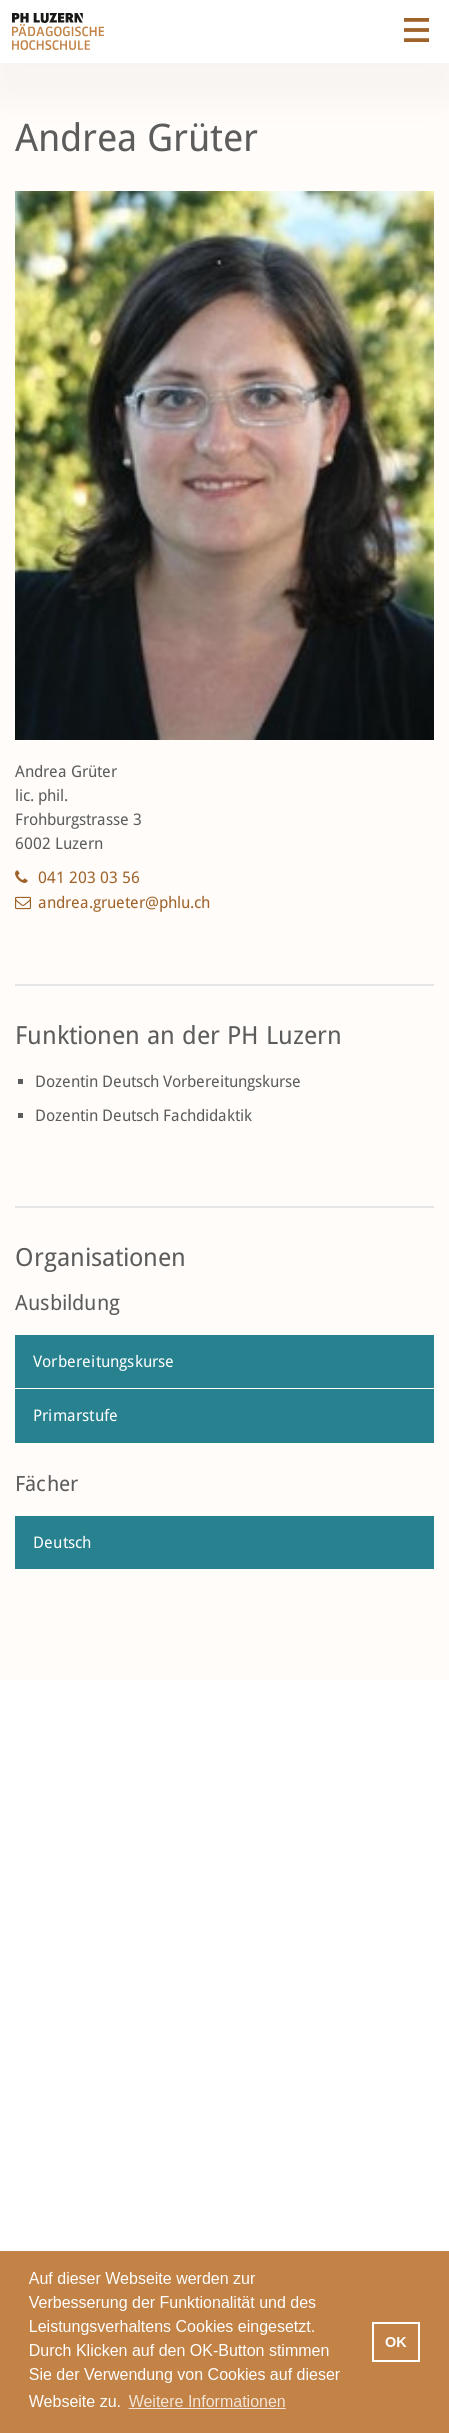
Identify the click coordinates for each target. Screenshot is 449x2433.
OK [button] (396, 2342)
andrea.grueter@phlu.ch (124, 902)
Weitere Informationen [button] (207, 2401)
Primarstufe (75, 1415)
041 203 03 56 (89, 877)
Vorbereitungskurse (104, 1361)
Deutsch (62, 1542)
